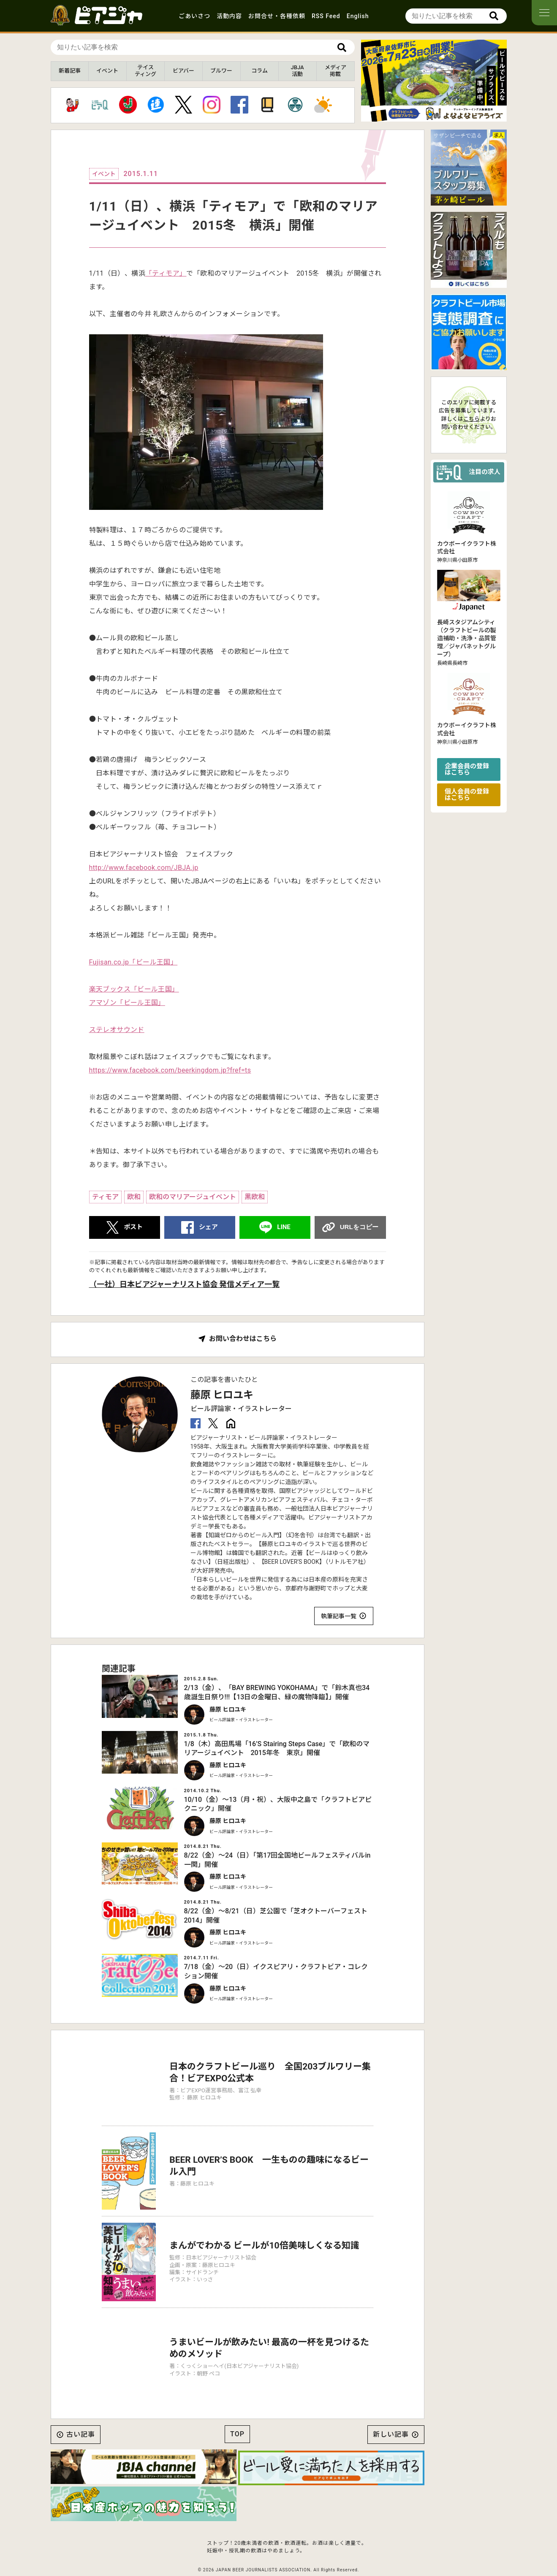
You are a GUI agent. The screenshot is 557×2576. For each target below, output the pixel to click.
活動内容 (229, 16)
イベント (107, 71)
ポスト (133, 1227)
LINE (284, 1227)
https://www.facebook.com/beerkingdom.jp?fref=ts (170, 1070)
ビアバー (183, 71)
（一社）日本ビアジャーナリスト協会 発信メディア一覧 (184, 1284)
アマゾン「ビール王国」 (127, 1003)
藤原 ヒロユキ (222, 1395)
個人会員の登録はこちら (467, 795)
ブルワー (221, 71)
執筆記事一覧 (338, 1616)
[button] (430, 114)
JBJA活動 (297, 70)
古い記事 (80, 2412)
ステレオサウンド (116, 1030)
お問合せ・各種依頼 (276, 16)
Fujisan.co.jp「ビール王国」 (133, 962)
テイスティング (145, 70)
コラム (259, 71)
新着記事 (70, 71)
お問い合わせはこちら (243, 1339)
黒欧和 (255, 1197)
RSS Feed (326, 16)
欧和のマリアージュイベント (192, 1197)
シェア (208, 1227)
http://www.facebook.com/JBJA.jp (143, 868)
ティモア (105, 1197)
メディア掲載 (335, 70)
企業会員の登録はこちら (467, 769)
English (358, 16)
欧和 (134, 1197)
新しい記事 (391, 2412)
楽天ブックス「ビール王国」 (134, 989)
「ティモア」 (165, 273)
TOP (237, 2412)
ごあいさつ (194, 16)
